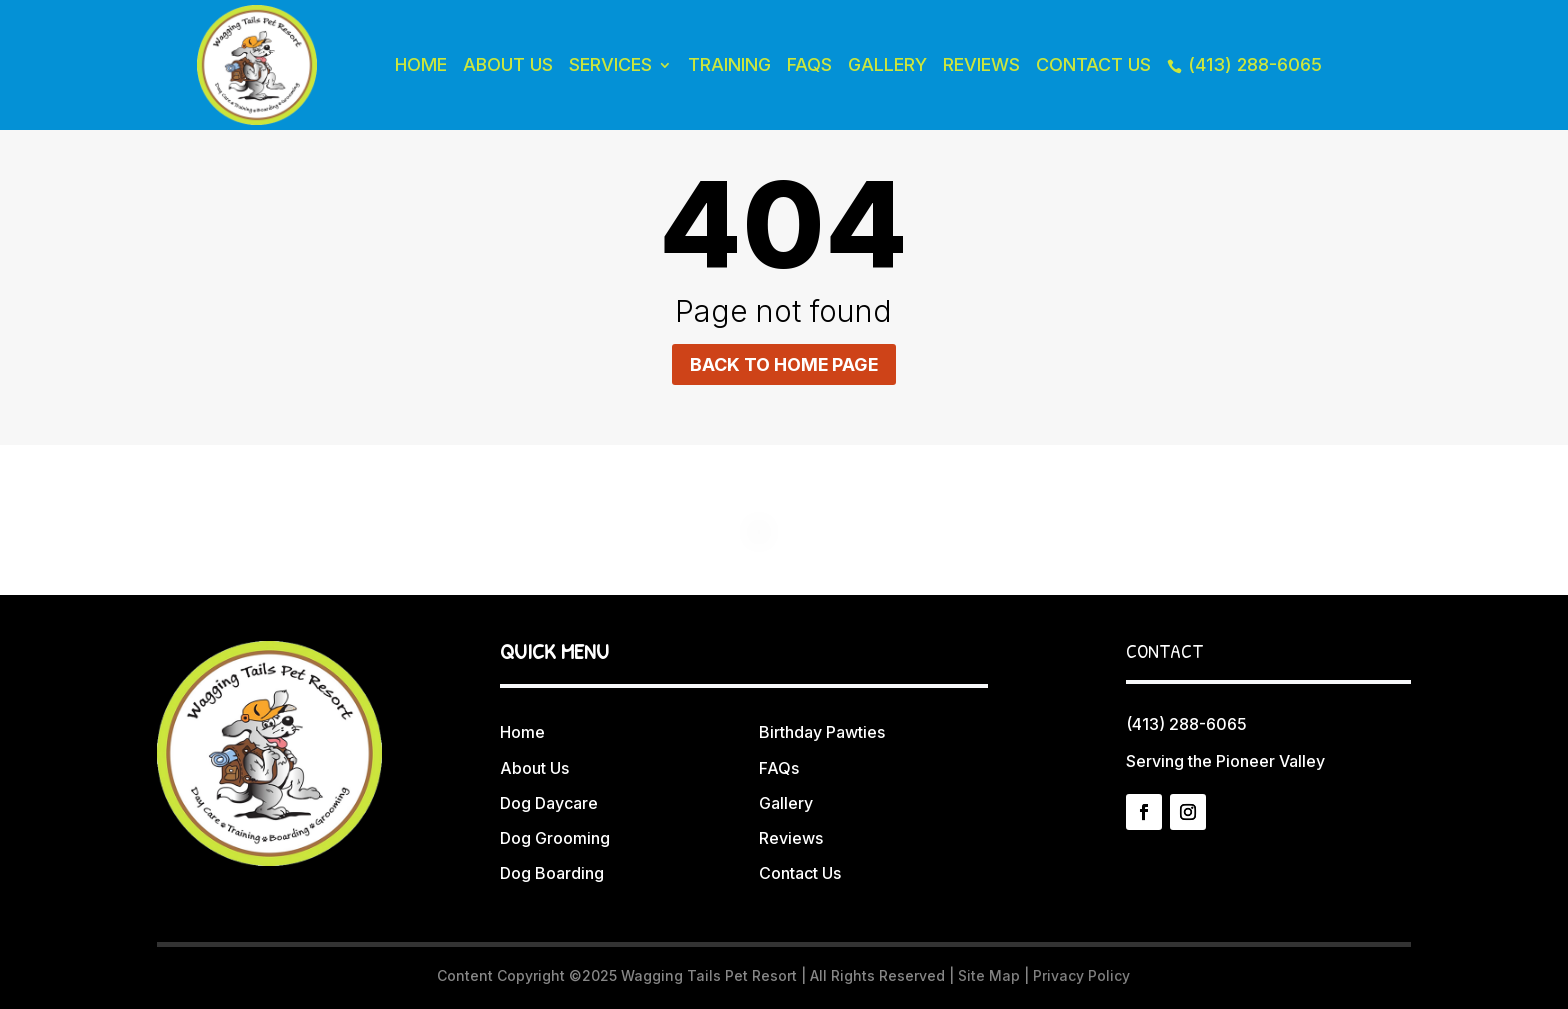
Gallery (887, 64)
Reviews (981, 64)
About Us (508, 64)
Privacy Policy (1081, 975)
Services (610, 64)
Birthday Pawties (822, 733)
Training (729, 64)
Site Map (989, 975)
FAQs (809, 64)
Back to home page (784, 364)
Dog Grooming (555, 838)
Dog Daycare (549, 803)
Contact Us (1093, 64)
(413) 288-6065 (1244, 64)
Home (421, 64)
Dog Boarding (552, 873)
